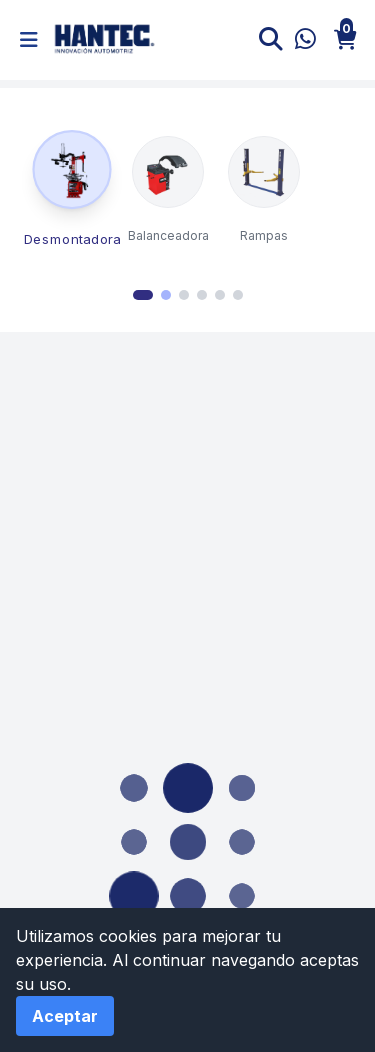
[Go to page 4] (202, 295)
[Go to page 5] (220, 295)
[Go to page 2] (166, 295)
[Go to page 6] (238, 295)
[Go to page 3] (184, 295)
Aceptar (65, 1016)
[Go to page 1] (143, 295)
